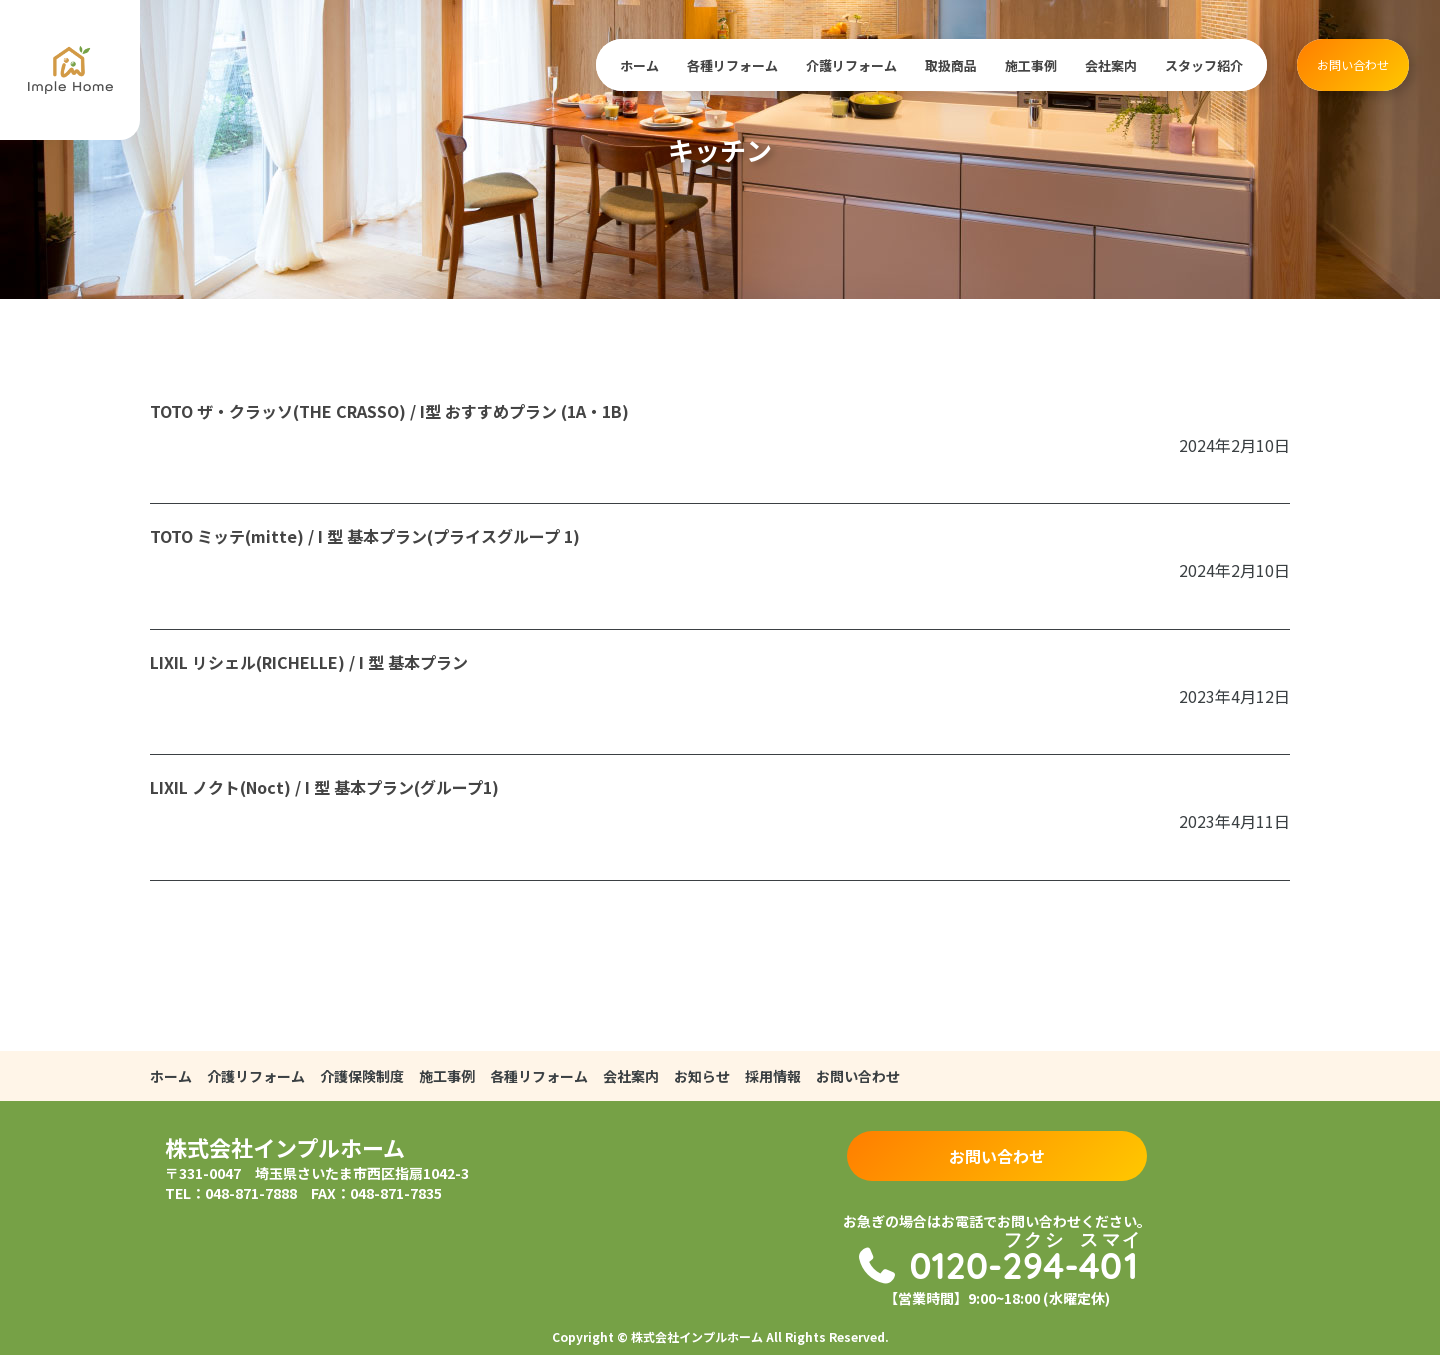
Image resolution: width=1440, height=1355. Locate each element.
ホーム (639, 65)
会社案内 (1111, 65)
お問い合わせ (1353, 64)
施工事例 (1031, 65)
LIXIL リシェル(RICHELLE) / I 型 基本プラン (309, 662)
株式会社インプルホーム (285, 1147)
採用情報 (773, 1076)
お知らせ (702, 1076)
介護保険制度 (362, 1076)
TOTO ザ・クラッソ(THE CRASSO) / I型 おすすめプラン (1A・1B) (389, 411)
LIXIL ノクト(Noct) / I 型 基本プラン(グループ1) (324, 787)
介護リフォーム (851, 65)
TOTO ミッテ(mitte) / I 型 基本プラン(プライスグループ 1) (365, 536)
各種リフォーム (732, 65)
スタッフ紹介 (1204, 65)
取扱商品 (951, 65)
